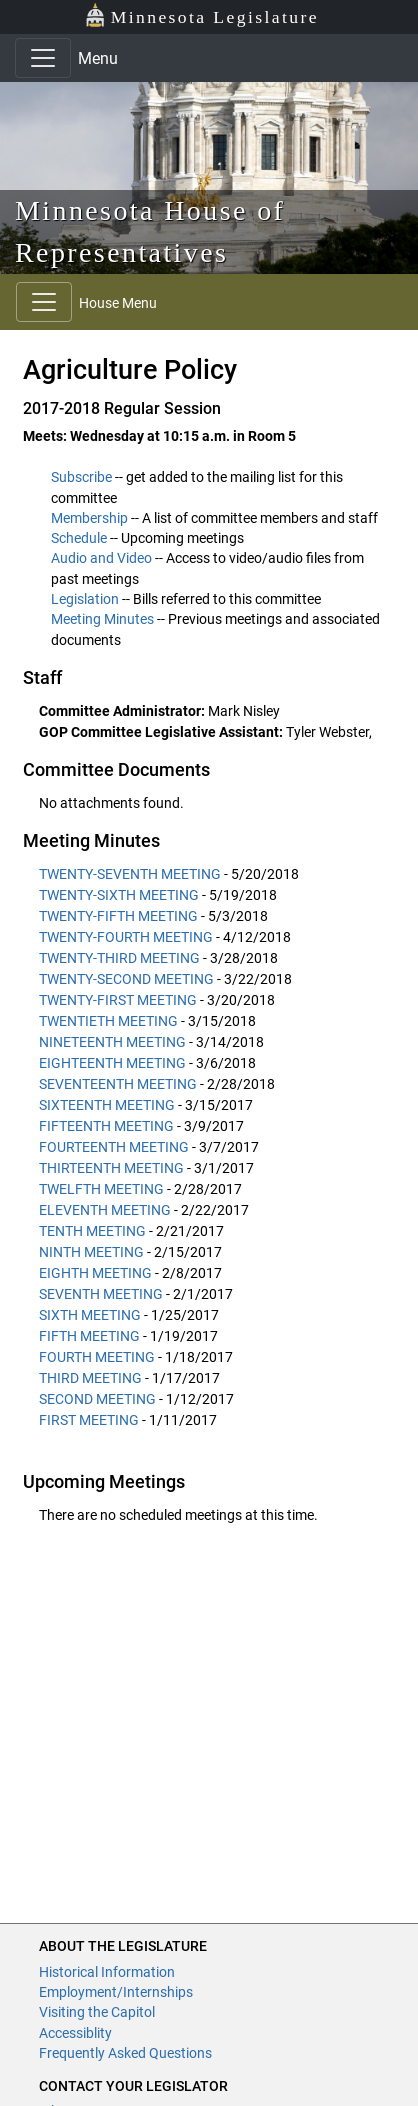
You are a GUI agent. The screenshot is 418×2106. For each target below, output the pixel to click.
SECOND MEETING (97, 1399)
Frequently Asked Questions (125, 2053)
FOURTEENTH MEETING (114, 1147)
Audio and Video (101, 558)
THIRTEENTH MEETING (111, 1168)
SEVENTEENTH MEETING (118, 1084)
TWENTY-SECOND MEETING (126, 979)
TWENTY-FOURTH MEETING (126, 937)
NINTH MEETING (91, 1252)
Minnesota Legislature (201, 15)
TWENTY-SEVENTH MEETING (130, 874)
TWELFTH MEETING (101, 1189)
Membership (89, 518)
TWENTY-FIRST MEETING (118, 1000)
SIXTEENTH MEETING (107, 1105)
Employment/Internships (116, 1992)
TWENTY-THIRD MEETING (119, 958)
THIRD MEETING (90, 1378)
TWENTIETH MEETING (108, 1021)
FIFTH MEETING (89, 1336)
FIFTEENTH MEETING (106, 1126)
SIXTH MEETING (90, 1315)
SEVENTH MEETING (101, 1294)
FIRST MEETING (89, 1420)
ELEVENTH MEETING (105, 1210)
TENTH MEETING (92, 1231)
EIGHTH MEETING (95, 1273)
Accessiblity (75, 2033)
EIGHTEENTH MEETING (112, 1063)
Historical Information (107, 1972)
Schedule (79, 538)
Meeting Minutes (102, 619)
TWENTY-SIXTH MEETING (119, 895)
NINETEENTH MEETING (112, 1042)
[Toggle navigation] (43, 58)
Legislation (85, 599)
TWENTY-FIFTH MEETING (118, 916)
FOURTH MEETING (97, 1357)
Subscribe (81, 477)
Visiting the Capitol (97, 2012)
